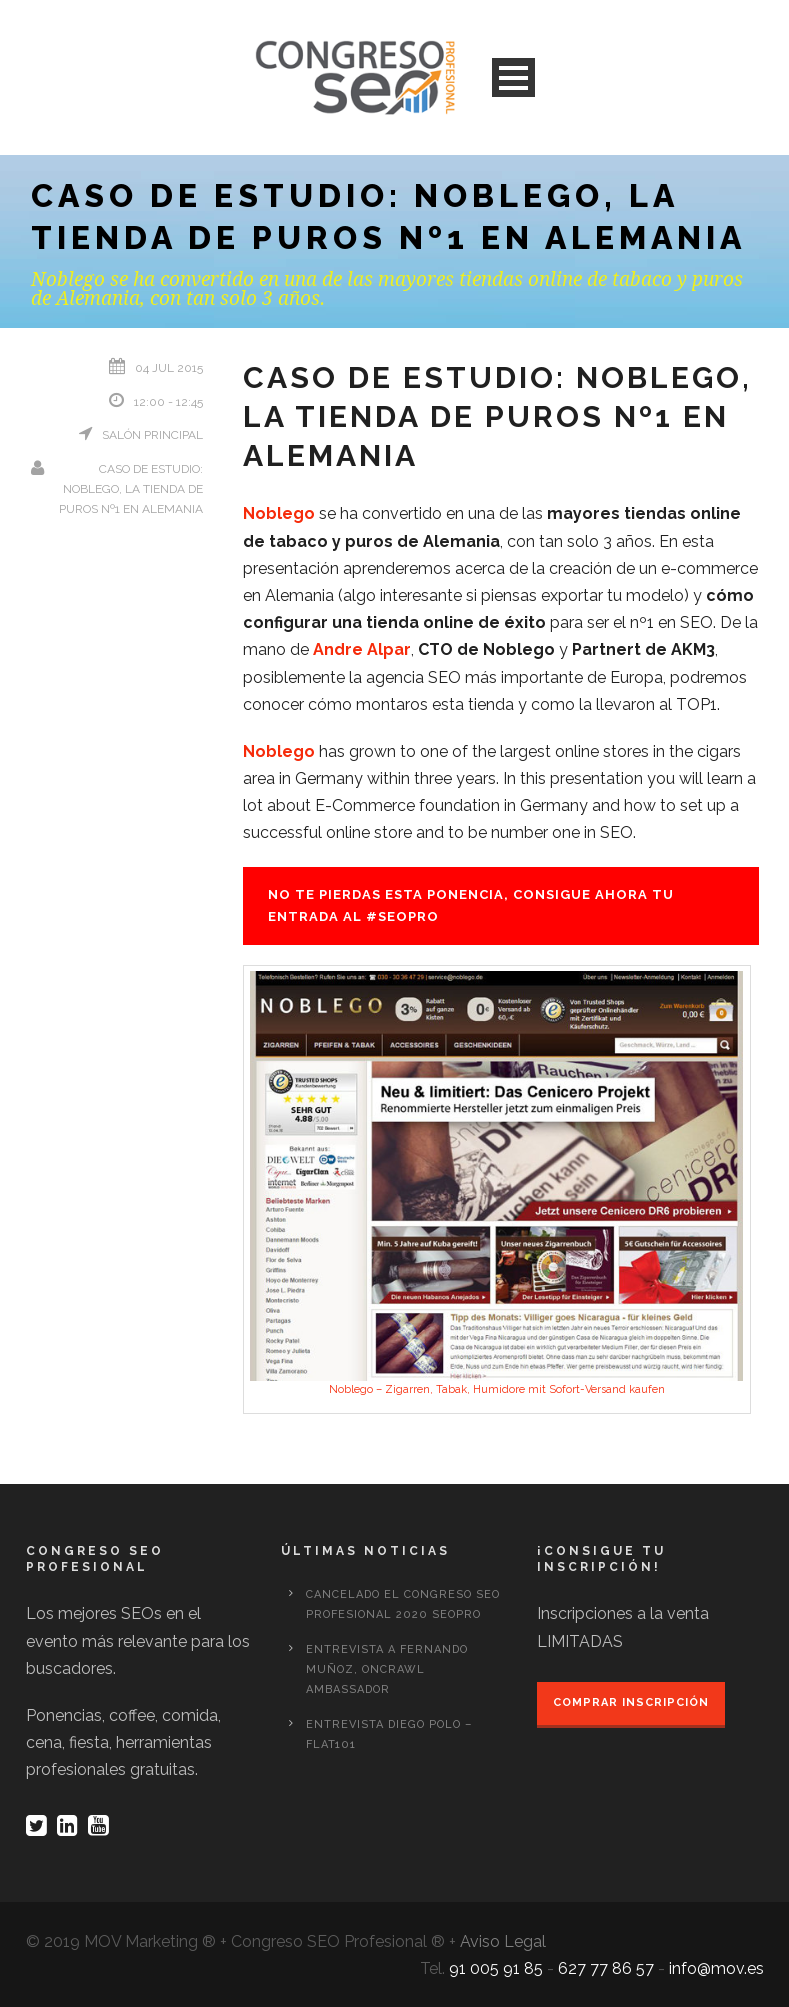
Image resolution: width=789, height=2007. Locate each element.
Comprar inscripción (631, 1702)
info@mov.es (716, 1968)
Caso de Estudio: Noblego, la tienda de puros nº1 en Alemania (131, 489)
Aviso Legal (503, 1941)
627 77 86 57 (606, 1968)
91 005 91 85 (496, 1968)
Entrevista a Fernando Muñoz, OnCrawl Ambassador (387, 1669)
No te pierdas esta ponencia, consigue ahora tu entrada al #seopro (471, 905)
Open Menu (513, 77)
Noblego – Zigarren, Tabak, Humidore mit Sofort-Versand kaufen (497, 1389)
